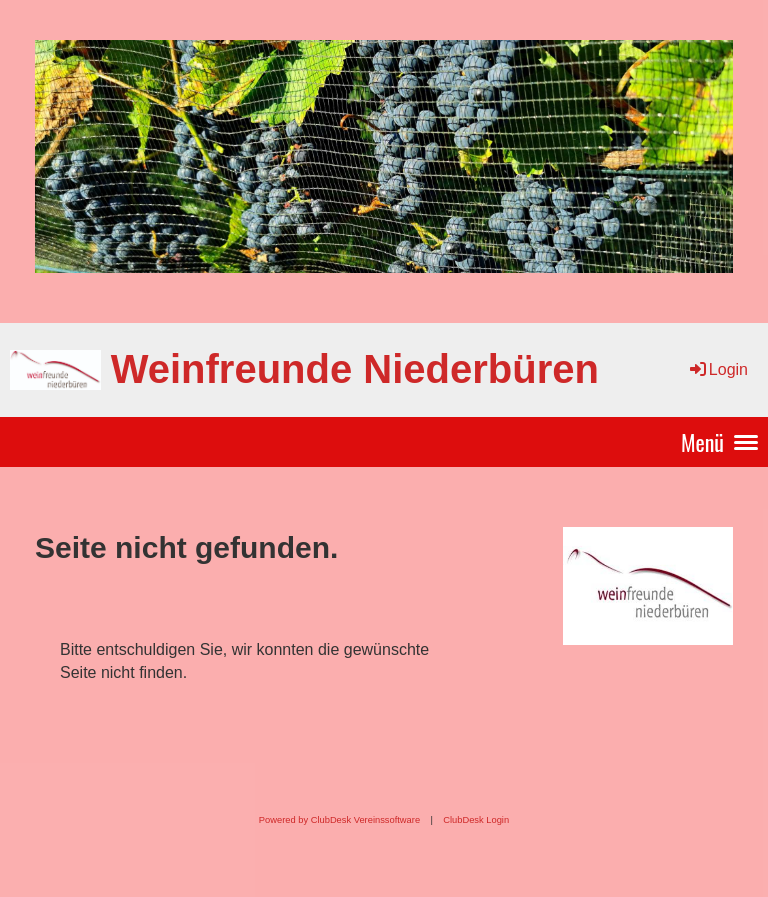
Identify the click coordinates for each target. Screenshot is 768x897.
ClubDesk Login (476, 820)
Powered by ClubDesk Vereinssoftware (339, 820)
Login (717, 369)
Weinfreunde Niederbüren (355, 369)
